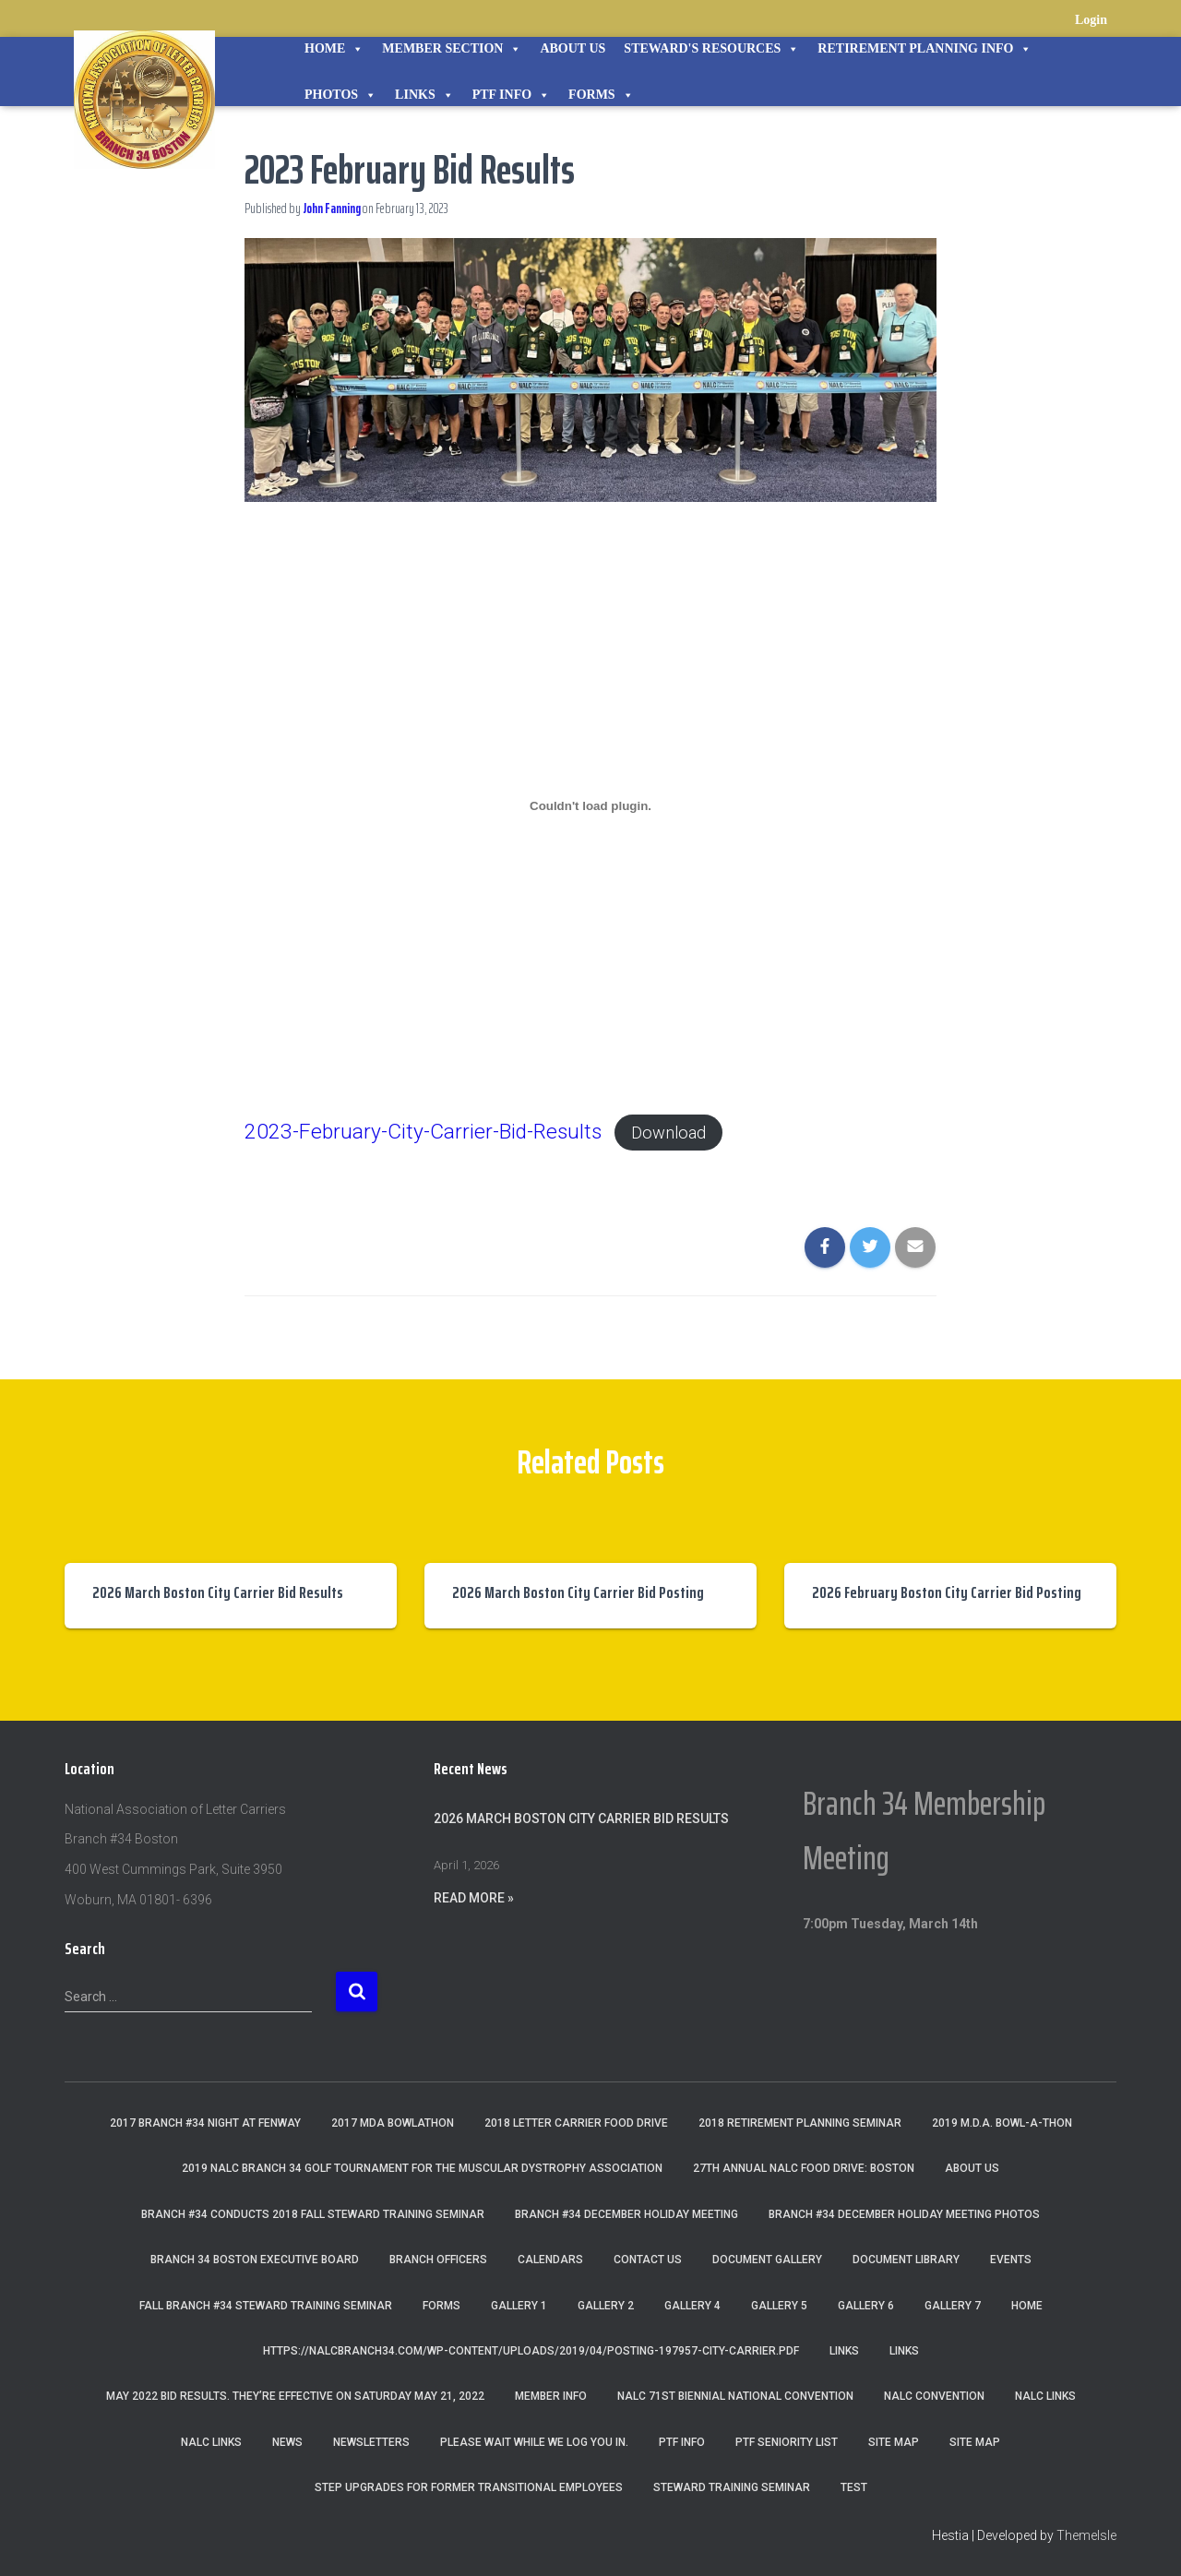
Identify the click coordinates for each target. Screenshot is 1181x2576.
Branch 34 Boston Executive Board (254, 2259)
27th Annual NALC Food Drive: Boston (803, 2168)
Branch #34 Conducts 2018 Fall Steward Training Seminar (312, 2214)
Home (334, 49)
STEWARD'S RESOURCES (711, 49)
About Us (572, 48)
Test (854, 2487)
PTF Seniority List (786, 2442)
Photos (340, 95)
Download (668, 1132)
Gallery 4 (692, 2305)
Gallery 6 (866, 2305)
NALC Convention (934, 2396)
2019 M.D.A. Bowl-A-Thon (1002, 2123)
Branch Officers (438, 2259)
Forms (601, 95)
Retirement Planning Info (924, 49)
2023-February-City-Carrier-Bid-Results (423, 1131)
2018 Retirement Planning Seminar (799, 2123)
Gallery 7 (953, 2305)
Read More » (474, 1897)
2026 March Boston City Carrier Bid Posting (578, 1592)
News (287, 2442)
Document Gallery (767, 2259)
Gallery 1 (519, 2305)
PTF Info (511, 95)
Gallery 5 (779, 2305)
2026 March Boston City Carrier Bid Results (217, 1592)
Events (1011, 2259)
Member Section (451, 49)
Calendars (550, 2259)
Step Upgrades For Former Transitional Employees (469, 2487)
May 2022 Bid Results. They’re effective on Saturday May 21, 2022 (295, 2396)
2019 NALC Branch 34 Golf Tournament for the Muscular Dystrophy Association (422, 2168)
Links (424, 95)
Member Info (551, 2396)
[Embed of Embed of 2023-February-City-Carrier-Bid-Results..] (590, 806)
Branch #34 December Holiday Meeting (626, 2214)
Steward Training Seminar (731, 2487)
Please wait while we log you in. (534, 2442)
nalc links (1045, 2396)
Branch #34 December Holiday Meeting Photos (904, 2214)
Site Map (893, 2442)
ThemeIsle (1086, 2535)
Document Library (906, 2259)
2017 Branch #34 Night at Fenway (205, 2123)
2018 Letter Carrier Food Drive (576, 2123)
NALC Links (211, 2442)
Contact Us (648, 2259)
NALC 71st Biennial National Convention (735, 2396)
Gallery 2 (606, 2305)
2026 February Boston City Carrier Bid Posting (946, 1592)
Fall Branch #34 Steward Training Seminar (265, 2305)
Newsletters (371, 2442)
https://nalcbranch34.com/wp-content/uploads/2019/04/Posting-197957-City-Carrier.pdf (531, 2350)
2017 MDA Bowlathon (392, 2123)
